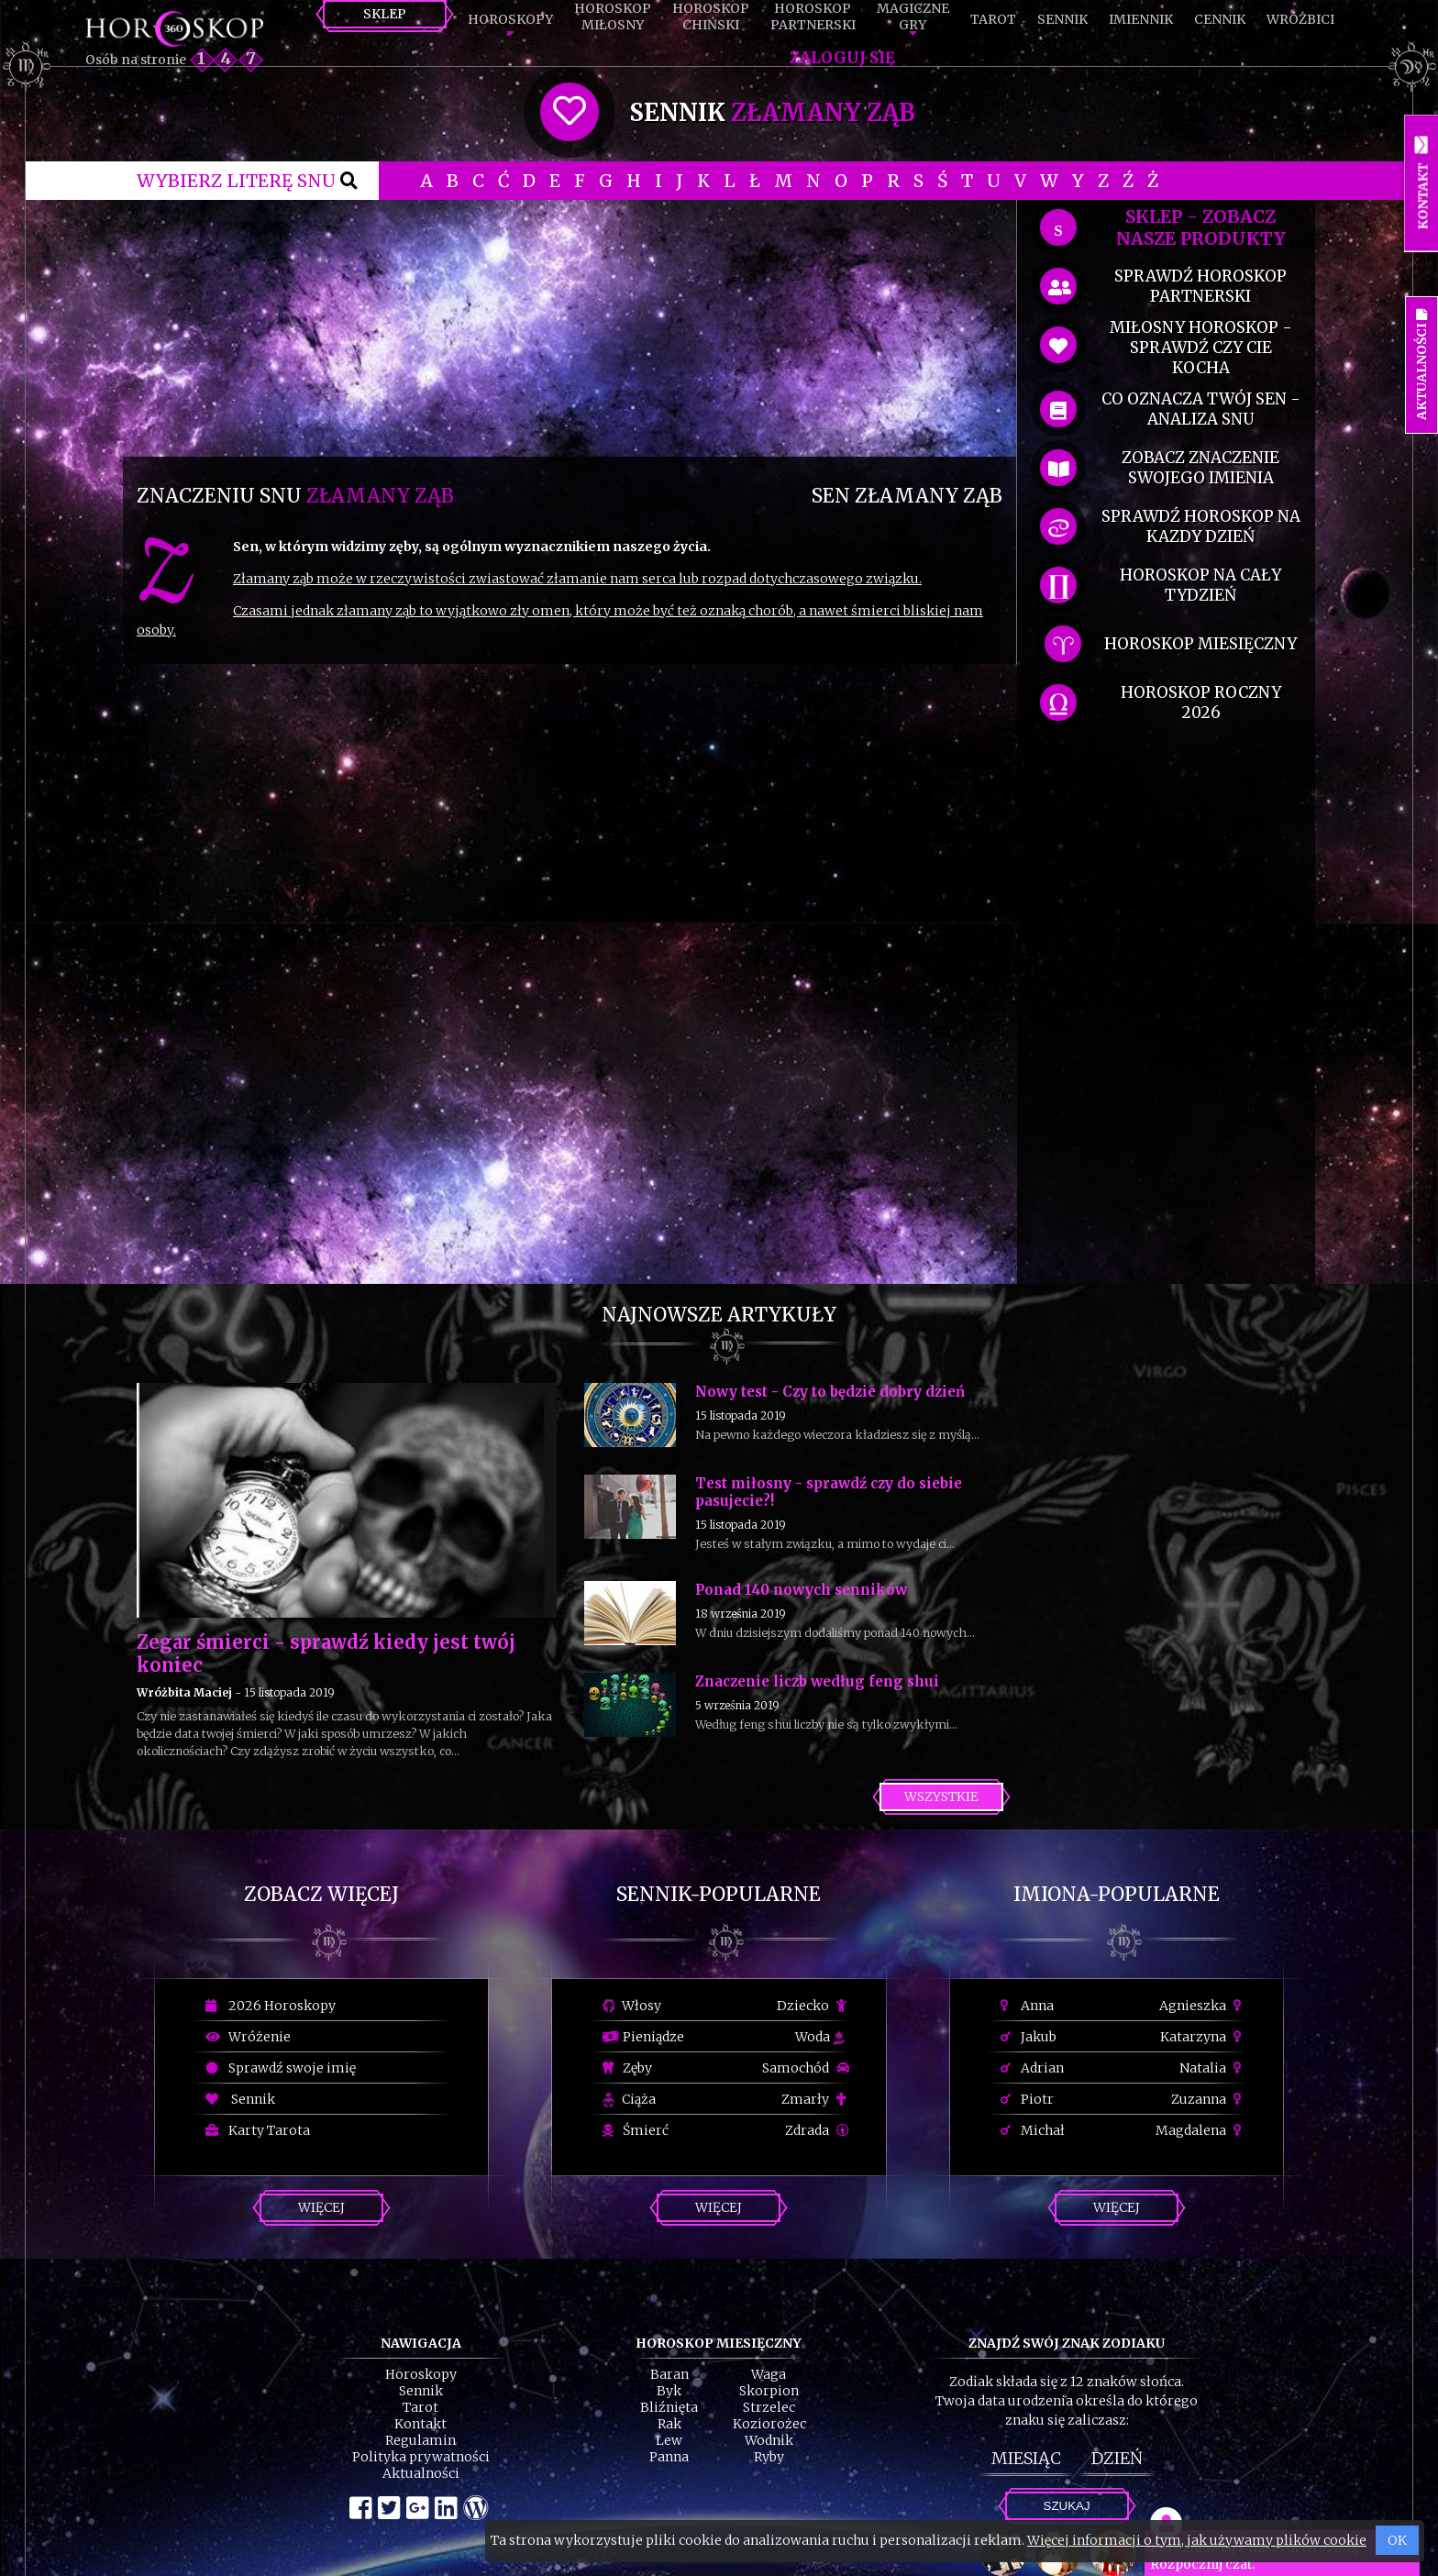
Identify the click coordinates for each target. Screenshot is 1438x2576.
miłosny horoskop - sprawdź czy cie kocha (1201, 347)
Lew (669, 2440)
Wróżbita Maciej (184, 1692)
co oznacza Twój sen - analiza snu (1200, 409)
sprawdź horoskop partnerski (1200, 286)
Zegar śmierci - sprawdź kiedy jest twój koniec (326, 1653)
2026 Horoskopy (270, 2005)
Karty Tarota (257, 2130)
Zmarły (815, 2099)
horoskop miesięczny (1200, 644)
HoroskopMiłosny (612, 16)
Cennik (1219, 19)
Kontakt (420, 2424)
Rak (669, 2424)
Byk (669, 2391)
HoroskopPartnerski (813, 16)
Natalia (1212, 2068)
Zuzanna (1208, 2099)
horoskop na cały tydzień (1200, 585)
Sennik (1062, 19)
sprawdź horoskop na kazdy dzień (1200, 526)
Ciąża (629, 2099)
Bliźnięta (669, 2407)
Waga (768, 2374)
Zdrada (817, 2130)
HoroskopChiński (710, 16)
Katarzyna (1203, 2037)
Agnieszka (1202, 2005)
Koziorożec (769, 2424)
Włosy (632, 2005)
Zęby (627, 2068)
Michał (1033, 2130)
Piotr (1027, 2099)
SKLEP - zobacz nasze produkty (1201, 227)
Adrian (1032, 2068)
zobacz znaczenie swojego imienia (1200, 468)
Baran (669, 2374)
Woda (820, 2037)
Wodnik (769, 2440)
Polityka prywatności (421, 2457)
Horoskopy (510, 19)
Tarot (993, 19)
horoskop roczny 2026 (1201, 702)
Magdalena (1201, 2130)
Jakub (1028, 2037)
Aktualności (420, 2473)
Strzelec (769, 2407)
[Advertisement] (569, 328)
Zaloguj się (842, 58)
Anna (1027, 2005)
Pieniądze (643, 2037)
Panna (669, 2457)
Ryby (769, 2457)
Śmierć (636, 2130)
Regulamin (420, 2440)
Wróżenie (248, 2037)
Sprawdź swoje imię (280, 2068)
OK (1397, 2540)
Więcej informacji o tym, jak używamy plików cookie (1196, 2540)
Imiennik (1141, 19)
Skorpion (769, 2391)
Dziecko (813, 2005)
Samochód (805, 2068)
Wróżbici (1300, 19)
